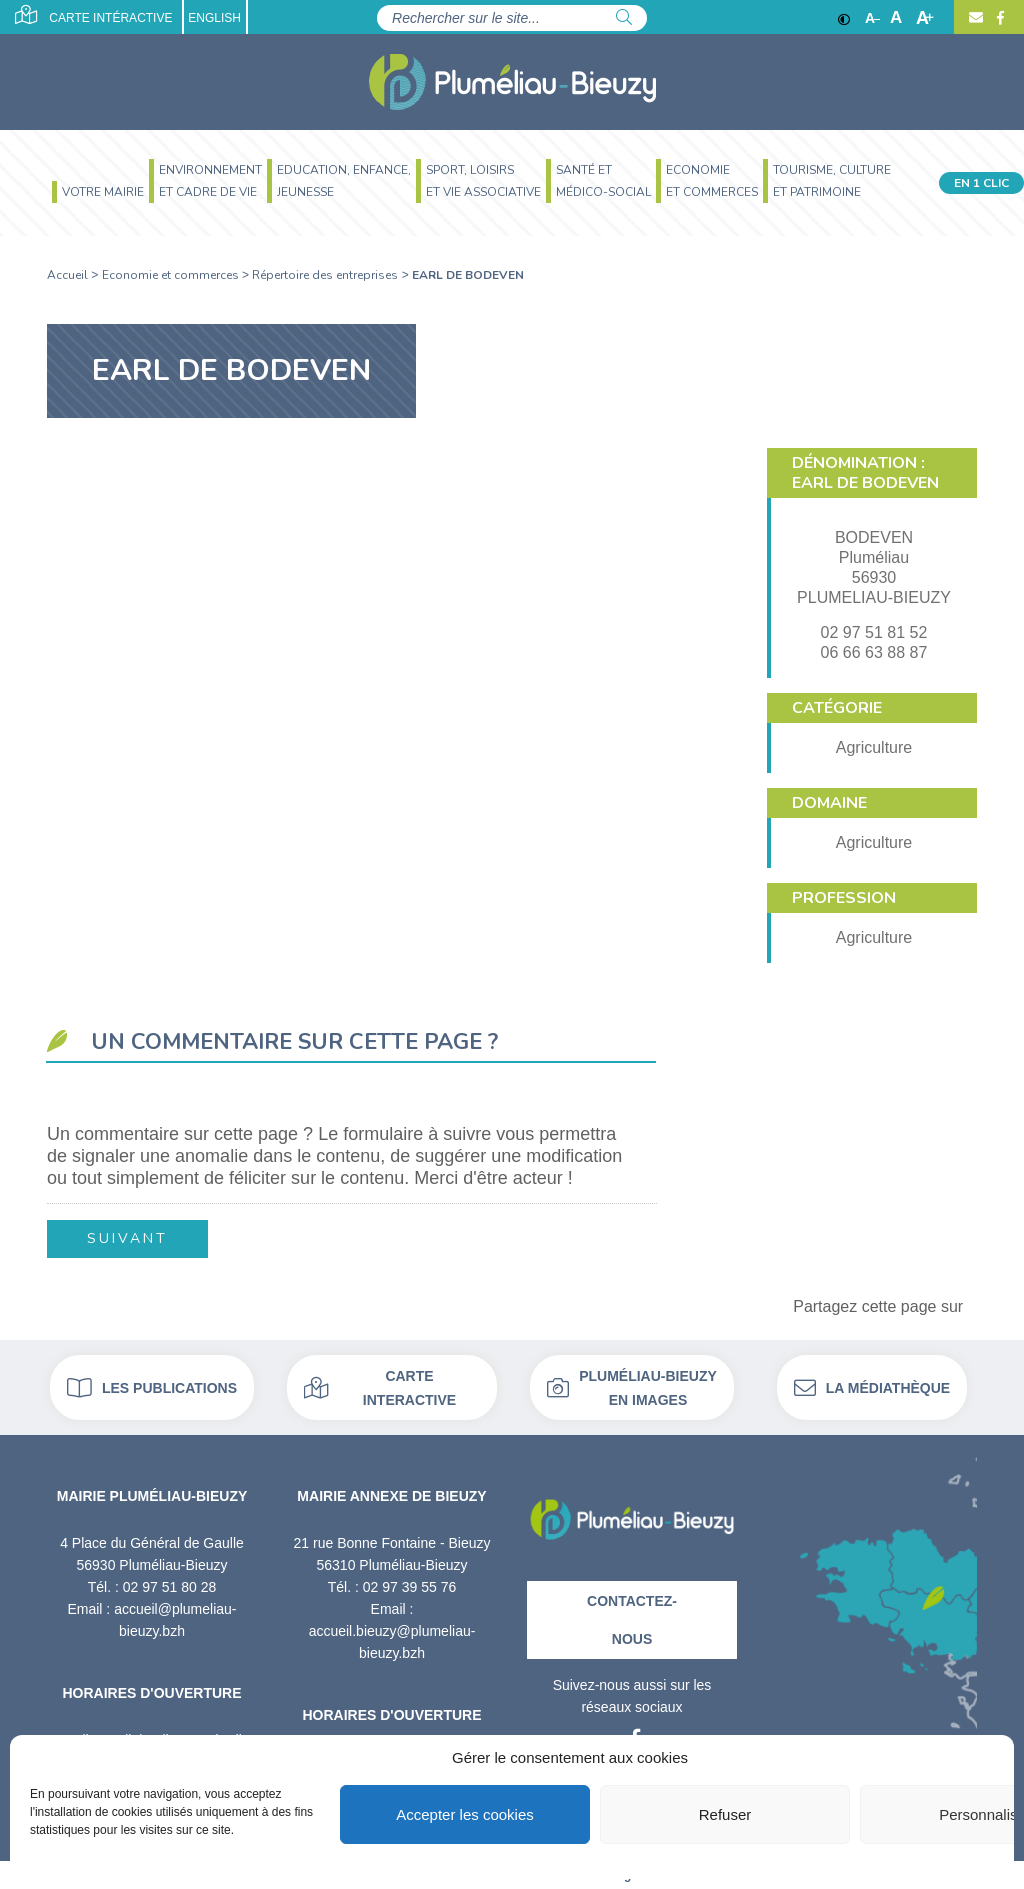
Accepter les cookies (465, 1814)
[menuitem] (95, 194)
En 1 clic (981, 183)
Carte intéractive (93, 15)
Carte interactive (380, 1388)
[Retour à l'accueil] (632, 1512)
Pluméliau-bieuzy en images (632, 1388)
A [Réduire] (872, 18)
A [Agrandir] (925, 18)
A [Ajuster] (896, 18)
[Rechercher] (624, 18)
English (214, 18)
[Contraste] (844, 18)
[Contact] (976, 18)
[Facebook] (998, 18)
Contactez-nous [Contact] (632, 1620)
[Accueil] (512, 82)
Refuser (725, 1814)
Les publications (152, 1388)
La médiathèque (872, 1388)
